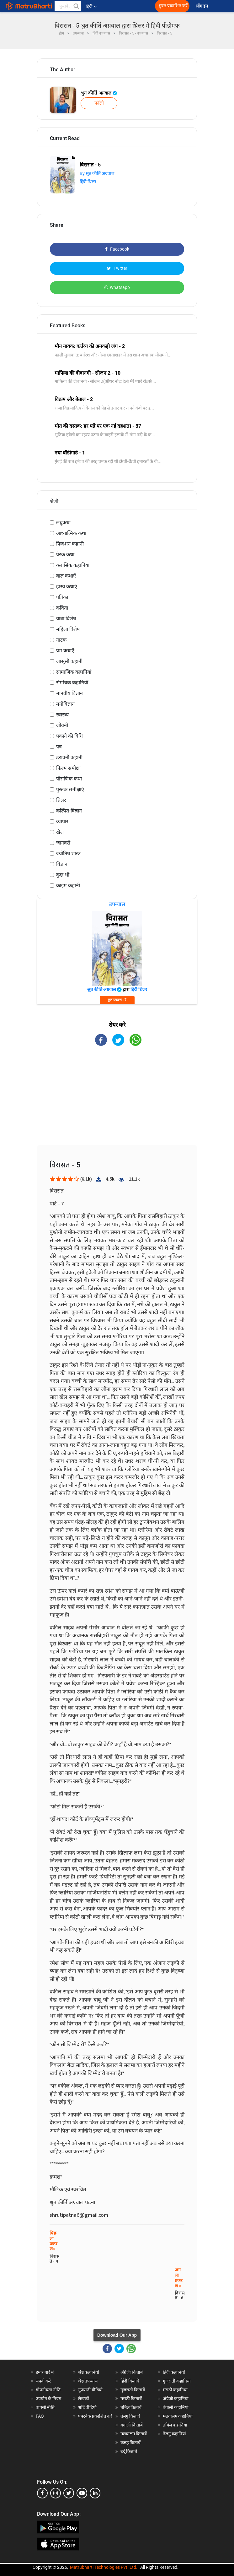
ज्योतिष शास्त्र (68, 853)
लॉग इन (202, 6)
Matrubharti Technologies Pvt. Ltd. (103, 2567)
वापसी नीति (45, 2407)
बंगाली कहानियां (176, 2407)
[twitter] (68, 2493)
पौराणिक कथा (69, 779)
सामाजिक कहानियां (73, 672)
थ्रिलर (61, 800)
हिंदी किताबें (129, 2380)
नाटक (61, 640)
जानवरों (63, 843)
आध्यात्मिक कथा (71, 533)
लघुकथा (63, 522)
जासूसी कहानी (69, 661)
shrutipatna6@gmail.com (79, 2215)
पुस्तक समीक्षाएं (70, 789)
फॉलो (99, 103)
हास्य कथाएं (66, 587)
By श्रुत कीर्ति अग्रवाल (97, 173)
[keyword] (68, 6)
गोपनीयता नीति (48, 2389)
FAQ (40, 2416)
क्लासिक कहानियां (72, 565)
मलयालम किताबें (133, 2433)
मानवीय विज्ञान (69, 693)
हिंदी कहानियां (174, 2372)
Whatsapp (117, 287)
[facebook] (42, 2493)
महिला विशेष (68, 629)
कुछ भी (62, 875)
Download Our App (117, 2335)
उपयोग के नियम (48, 2398)
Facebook (117, 249)
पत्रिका (62, 597)
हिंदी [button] (91, 6)
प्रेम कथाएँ (65, 651)
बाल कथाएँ (66, 576)
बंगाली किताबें (131, 2424)
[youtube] (82, 2493)
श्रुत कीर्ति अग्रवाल (99, 93)
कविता (62, 608)
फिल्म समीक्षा (68, 768)
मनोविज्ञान (65, 704)
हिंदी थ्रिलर (88, 181)
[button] (76, 6)
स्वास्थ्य (62, 715)
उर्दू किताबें (128, 2451)
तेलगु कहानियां (174, 2433)
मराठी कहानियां (175, 2389)
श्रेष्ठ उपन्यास (88, 2380)
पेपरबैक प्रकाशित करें (95, 2416)
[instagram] (55, 2493)
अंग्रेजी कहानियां (176, 2398)
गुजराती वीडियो (90, 2389)
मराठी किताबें (131, 2398)
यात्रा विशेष (66, 619)
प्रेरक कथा (65, 554)
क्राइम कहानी (68, 886)
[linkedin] (95, 2493)
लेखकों (83, 2398)
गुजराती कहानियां (177, 2380)
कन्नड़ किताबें (130, 2442)
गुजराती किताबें (132, 2389)
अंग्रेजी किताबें (131, 2372)
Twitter (117, 268)
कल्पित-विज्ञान (69, 811)
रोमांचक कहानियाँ (72, 683)
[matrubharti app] (138, 6)
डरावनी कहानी (69, 757)
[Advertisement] (117, 1101)
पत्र (59, 747)
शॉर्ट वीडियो (87, 2407)
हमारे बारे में (45, 2372)
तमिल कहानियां (175, 2424)
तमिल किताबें (130, 2407)
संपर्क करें (43, 2380)
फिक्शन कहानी (70, 544)
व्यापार (62, 821)
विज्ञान (61, 864)
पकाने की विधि (69, 736)
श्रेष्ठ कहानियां (88, 2372)
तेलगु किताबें (130, 2416)
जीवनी (62, 725)
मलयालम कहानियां (178, 2416)
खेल (60, 832)
